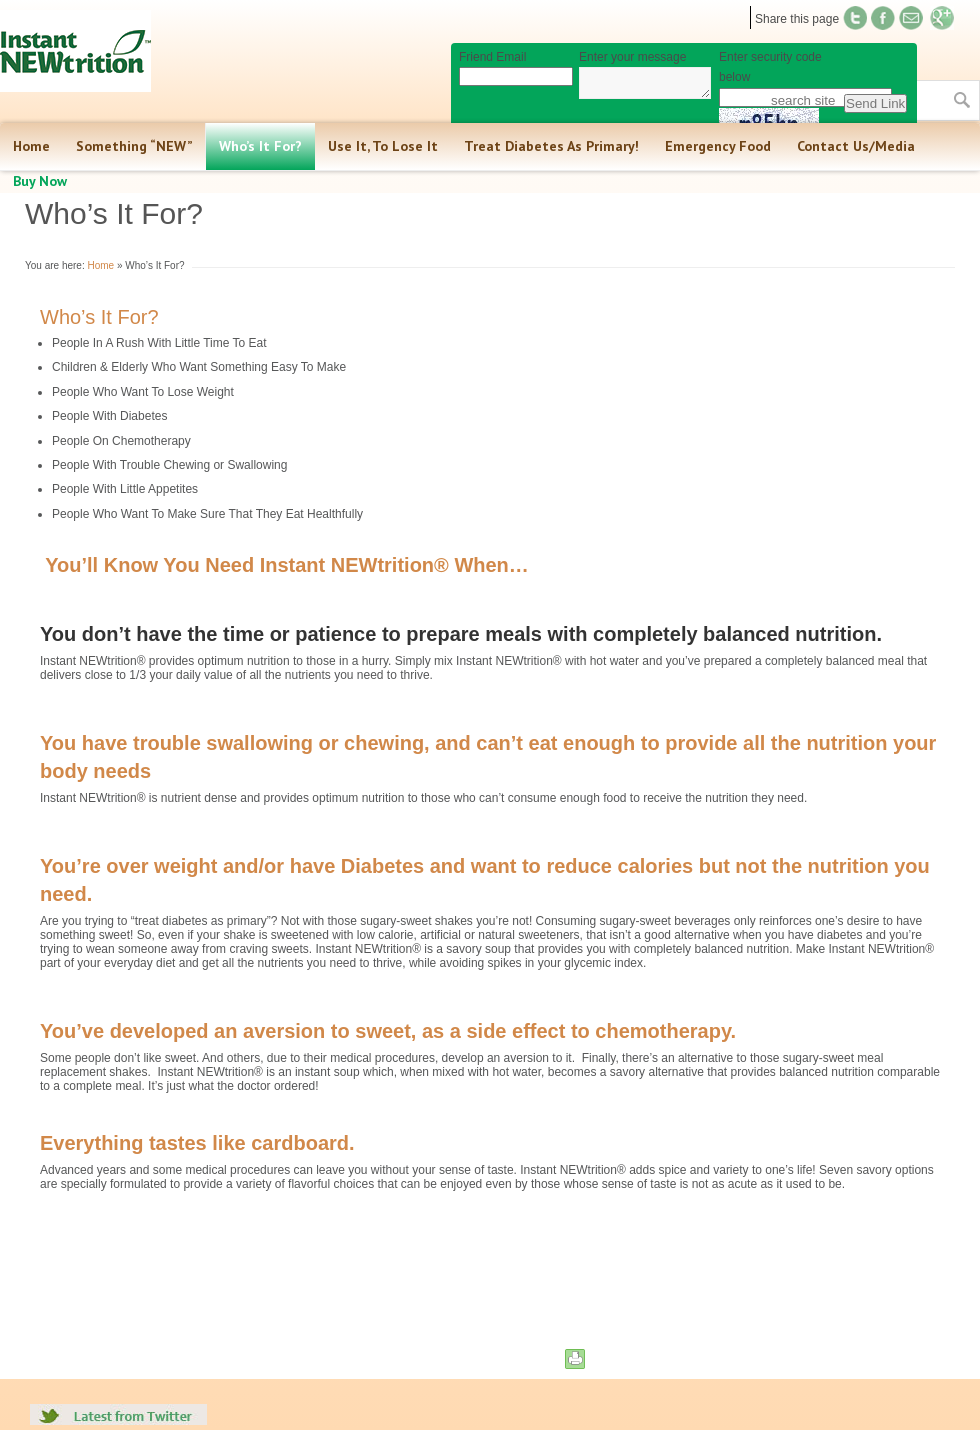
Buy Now (40, 181)
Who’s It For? (260, 146)
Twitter (855, 18)
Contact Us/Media (856, 146)
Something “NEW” (134, 146)
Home (31, 146)
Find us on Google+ (942, 18)
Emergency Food (718, 146)
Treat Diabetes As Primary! (551, 146)
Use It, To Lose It (383, 146)
